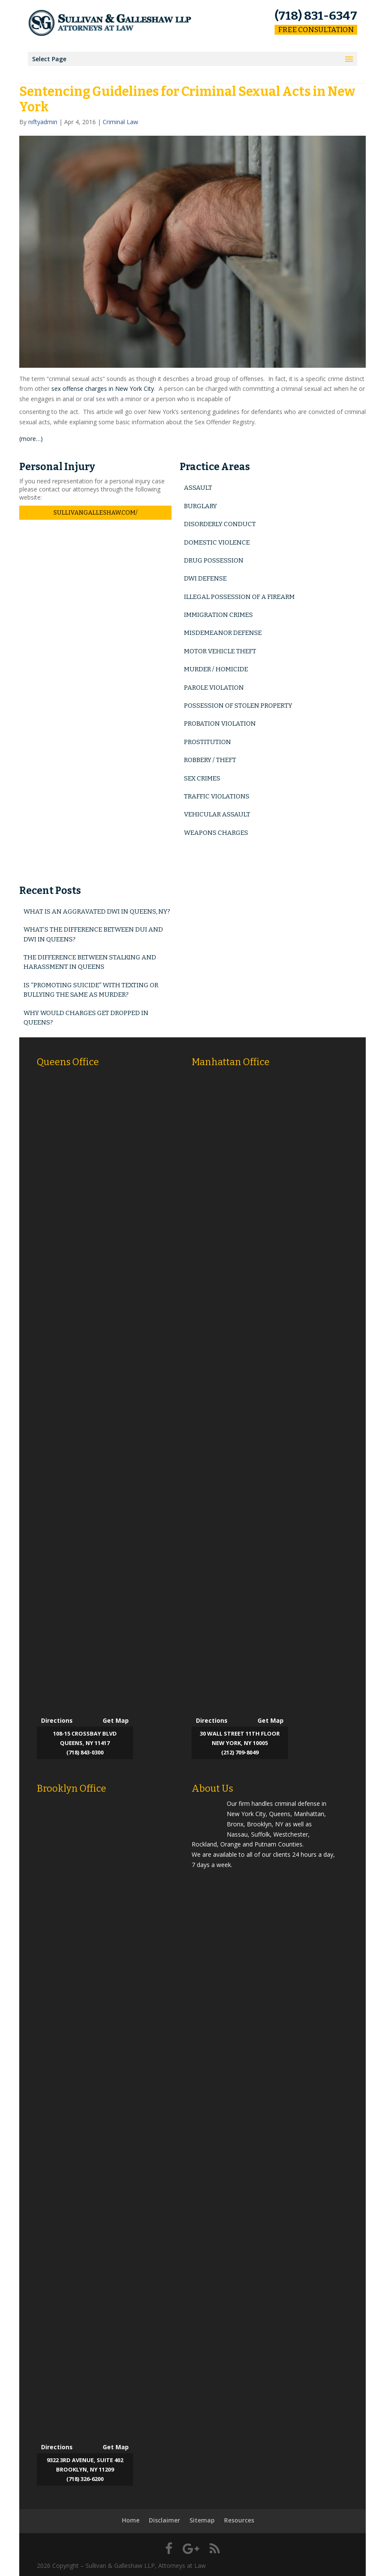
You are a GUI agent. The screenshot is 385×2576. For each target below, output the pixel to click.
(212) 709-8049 (239, 1752)
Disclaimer (164, 2520)
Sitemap (202, 2520)
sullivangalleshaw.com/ (95, 512)
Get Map (116, 1720)
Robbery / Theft (210, 760)
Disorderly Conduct (220, 524)
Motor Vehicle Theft (220, 651)
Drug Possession (213, 560)
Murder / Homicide (216, 669)
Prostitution (207, 742)
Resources (239, 2520)
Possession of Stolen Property (238, 705)
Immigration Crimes (218, 615)
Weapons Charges (216, 833)
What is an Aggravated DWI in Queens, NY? (97, 911)
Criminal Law (120, 122)
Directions (57, 1720)
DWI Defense (205, 578)
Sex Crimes (202, 778)
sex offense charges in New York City (102, 388)
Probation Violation (220, 723)
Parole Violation (214, 687)
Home (130, 2520)
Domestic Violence (217, 542)
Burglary (200, 506)
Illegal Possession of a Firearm (239, 597)
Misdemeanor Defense (223, 633)
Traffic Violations (216, 796)
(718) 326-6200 (85, 2479)
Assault (198, 487)
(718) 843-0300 (85, 1752)
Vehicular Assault (217, 814)
